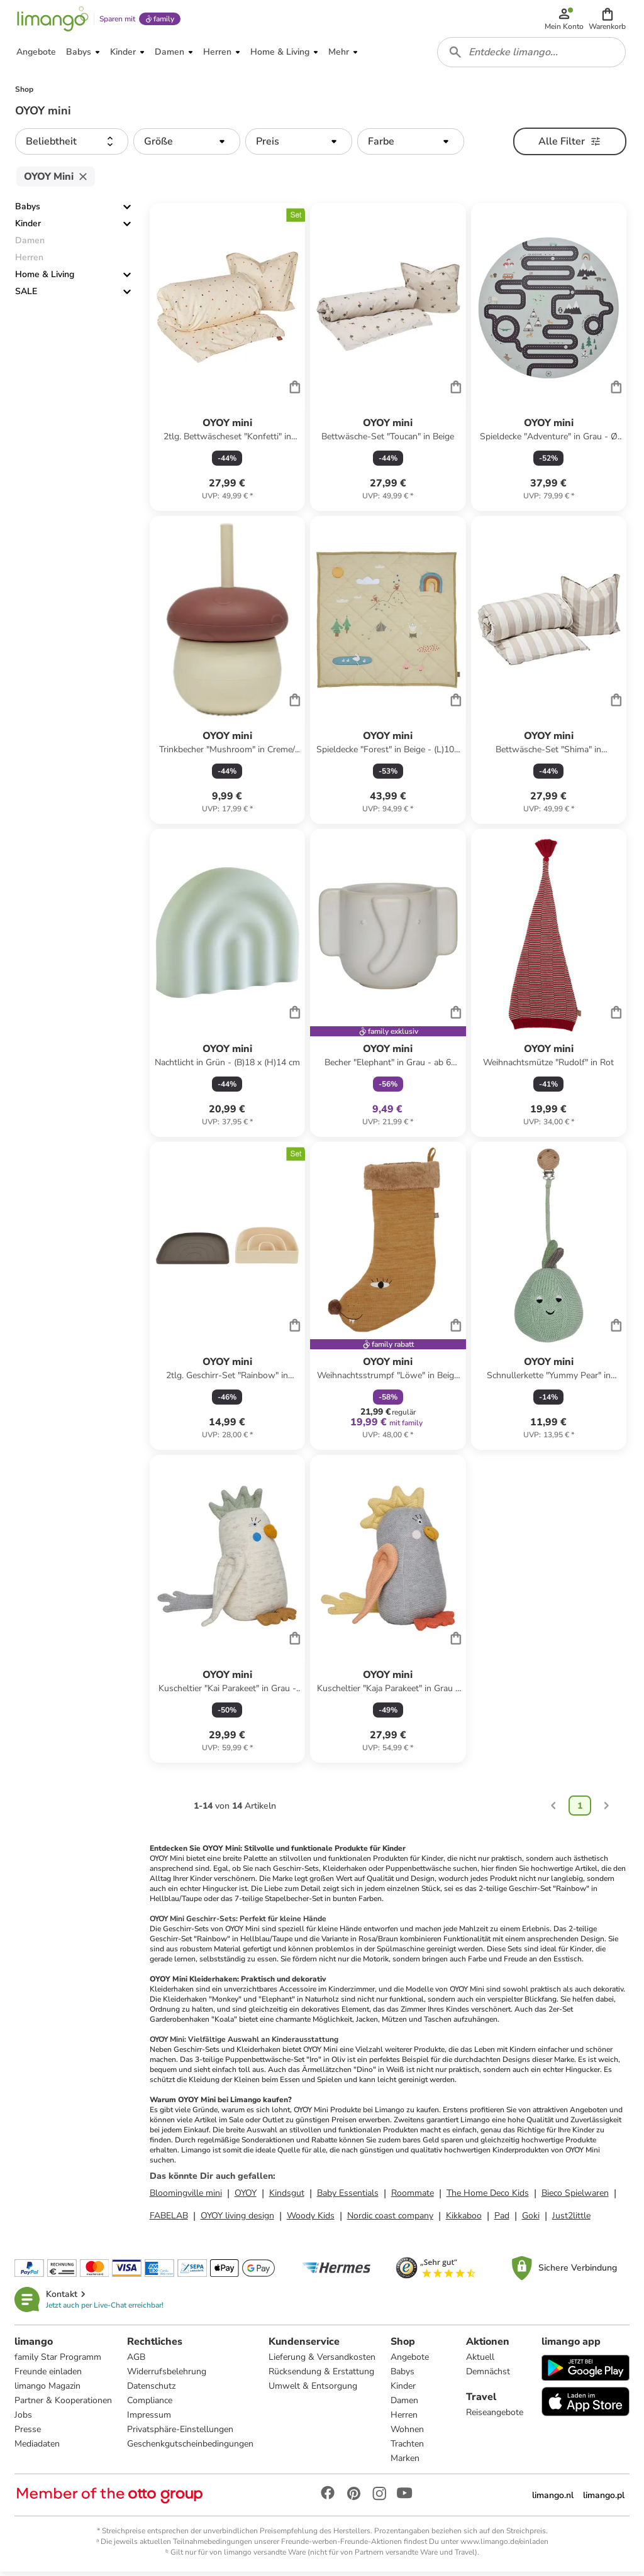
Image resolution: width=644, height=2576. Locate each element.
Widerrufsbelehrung (167, 2375)
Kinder (28, 228)
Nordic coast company (390, 2219)
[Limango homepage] (52, 20)
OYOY (246, 2197)
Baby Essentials (348, 2197)
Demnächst (488, 2375)
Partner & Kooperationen (64, 2404)
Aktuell (480, 2361)
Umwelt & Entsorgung (313, 2390)
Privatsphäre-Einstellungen (181, 2433)
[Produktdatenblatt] (227, 361)
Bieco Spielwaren (575, 2197)
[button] (607, 20)
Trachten (408, 2447)
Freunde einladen (48, 2375)
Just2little (571, 2219)
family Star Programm (58, 2361)
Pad (501, 2219)
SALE (26, 296)
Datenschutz (152, 2390)
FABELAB (169, 2219)
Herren (404, 2419)
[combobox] (532, 55)
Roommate (412, 2197)
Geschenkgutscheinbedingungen (191, 2447)
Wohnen (408, 2433)
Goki (531, 2219)
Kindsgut (286, 2197)
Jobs (24, 2419)
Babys (27, 211)
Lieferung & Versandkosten (322, 2361)
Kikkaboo (464, 2219)
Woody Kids (311, 2219)
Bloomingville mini (186, 2197)
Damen (405, 2404)
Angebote (410, 2361)
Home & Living (44, 279)
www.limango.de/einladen (504, 2545)
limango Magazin (48, 2390)
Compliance (150, 2404)
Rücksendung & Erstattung (322, 2375)
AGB (137, 2361)
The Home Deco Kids (488, 2197)
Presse (28, 2433)
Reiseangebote (494, 2416)
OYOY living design (237, 2219)
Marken (405, 2462)
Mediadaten (37, 2447)
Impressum (150, 2419)
